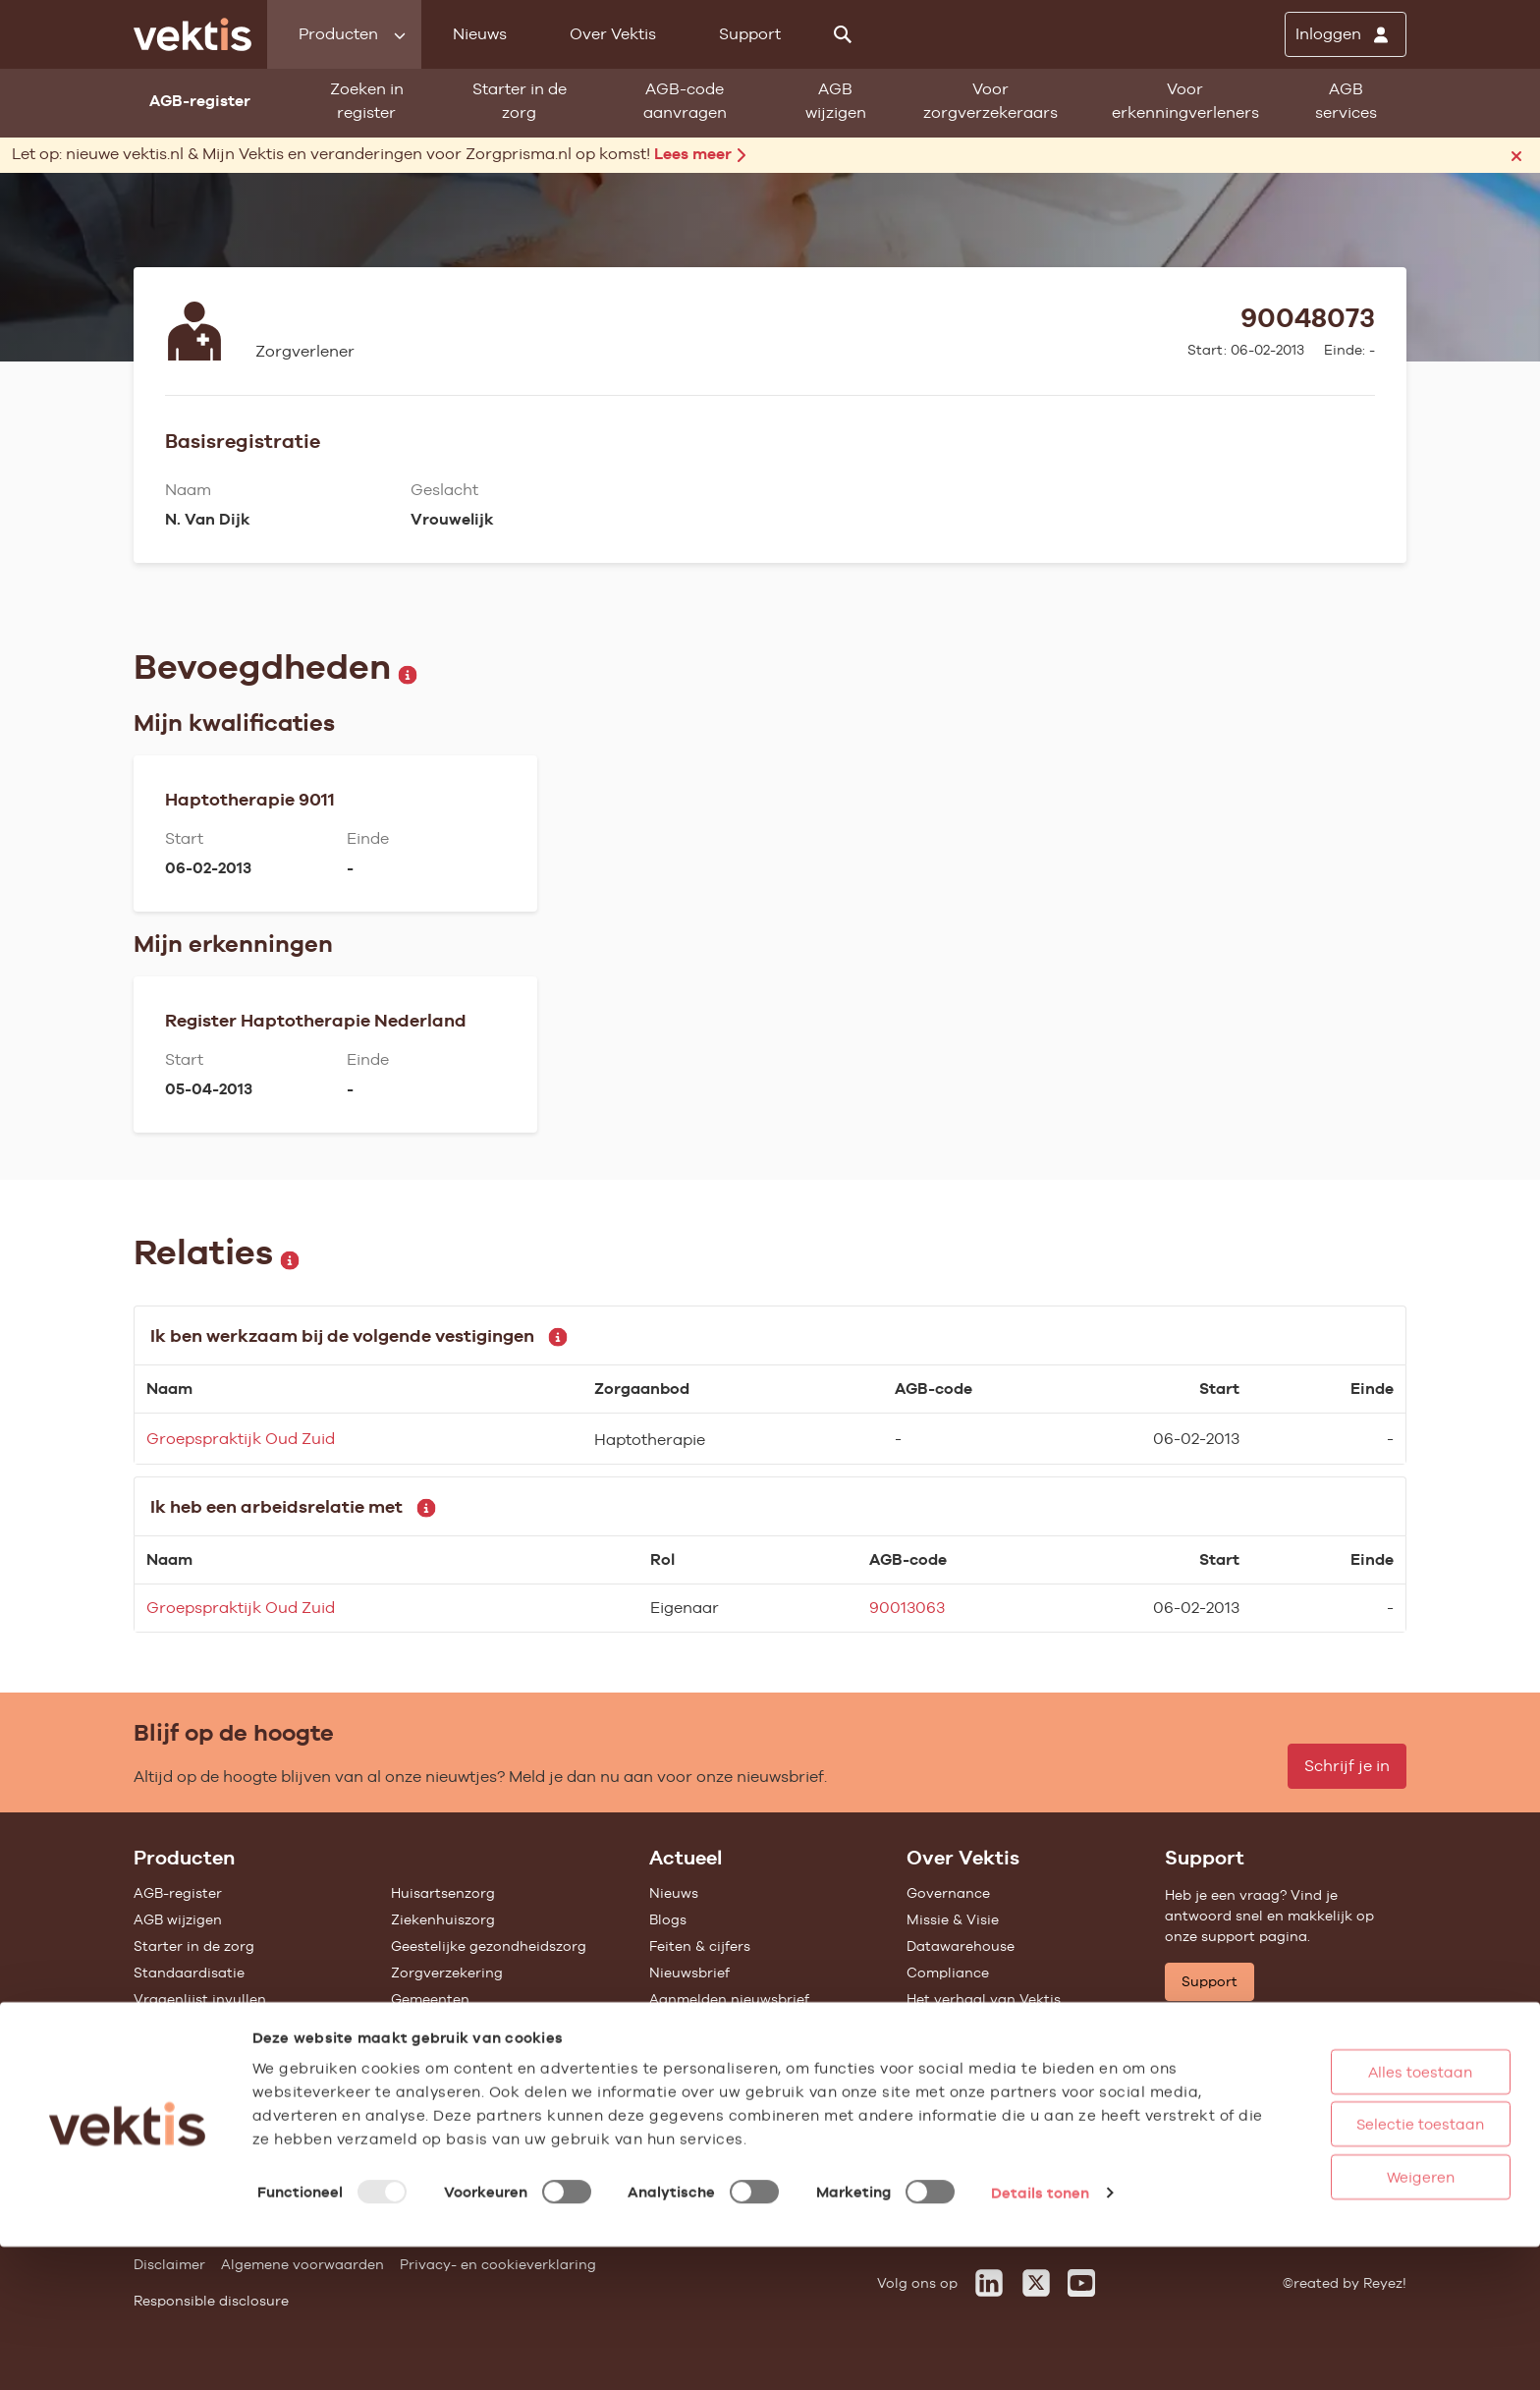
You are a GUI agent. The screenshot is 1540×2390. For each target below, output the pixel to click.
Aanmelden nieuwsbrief (729, 1999)
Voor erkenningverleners (1185, 101)
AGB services (1346, 101)
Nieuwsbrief (689, 1972)
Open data (170, 2078)
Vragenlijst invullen (200, 1999)
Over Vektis (613, 34)
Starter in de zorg (519, 101)
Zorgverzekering (447, 1972)
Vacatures (941, 2090)
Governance (948, 1893)
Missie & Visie (953, 1919)
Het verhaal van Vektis (984, 1999)
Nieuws (480, 34)
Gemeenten (430, 1999)
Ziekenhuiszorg (443, 1919)
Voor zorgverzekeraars (990, 101)
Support (750, 34)
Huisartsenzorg (443, 1893)
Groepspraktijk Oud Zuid (240, 1438)
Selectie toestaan (1352, 2267)
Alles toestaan (1352, 2214)
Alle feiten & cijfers (455, 2025)
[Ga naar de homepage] (192, 34)
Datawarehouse (961, 1946)
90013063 (907, 1607)
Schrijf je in (1347, 1765)
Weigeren (1353, 2319)
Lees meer (699, 153)
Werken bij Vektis (965, 2117)
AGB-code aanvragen (685, 101)
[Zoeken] (842, 34)
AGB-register (178, 1893)
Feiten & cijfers (699, 1946)
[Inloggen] (1345, 34)
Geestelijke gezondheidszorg (488, 1946)
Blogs (668, 1919)
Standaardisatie (189, 1972)
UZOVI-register (185, 2025)
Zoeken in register (367, 101)
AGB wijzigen (835, 101)
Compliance (948, 1972)
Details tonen (1040, 2335)
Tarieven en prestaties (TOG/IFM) (246, 2052)
